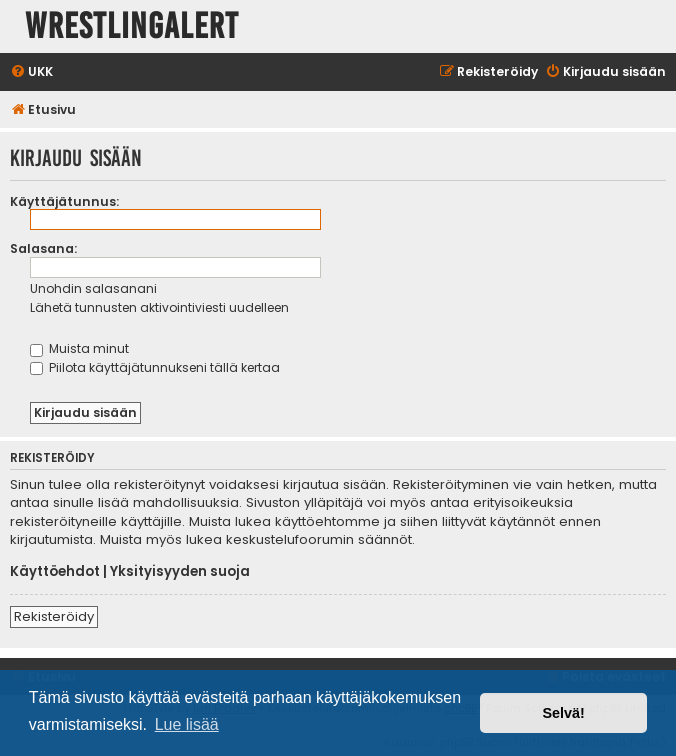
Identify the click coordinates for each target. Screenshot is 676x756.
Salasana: (43, 248)
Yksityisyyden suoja (180, 572)
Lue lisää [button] (187, 724)
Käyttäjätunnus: (64, 201)
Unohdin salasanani (93, 288)
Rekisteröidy (54, 616)
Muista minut (79, 348)
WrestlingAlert (132, 26)
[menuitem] (31, 72)
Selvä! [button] (563, 713)
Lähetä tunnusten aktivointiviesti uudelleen (159, 307)
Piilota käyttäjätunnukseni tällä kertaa (155, 367)
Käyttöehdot (55, 572)
